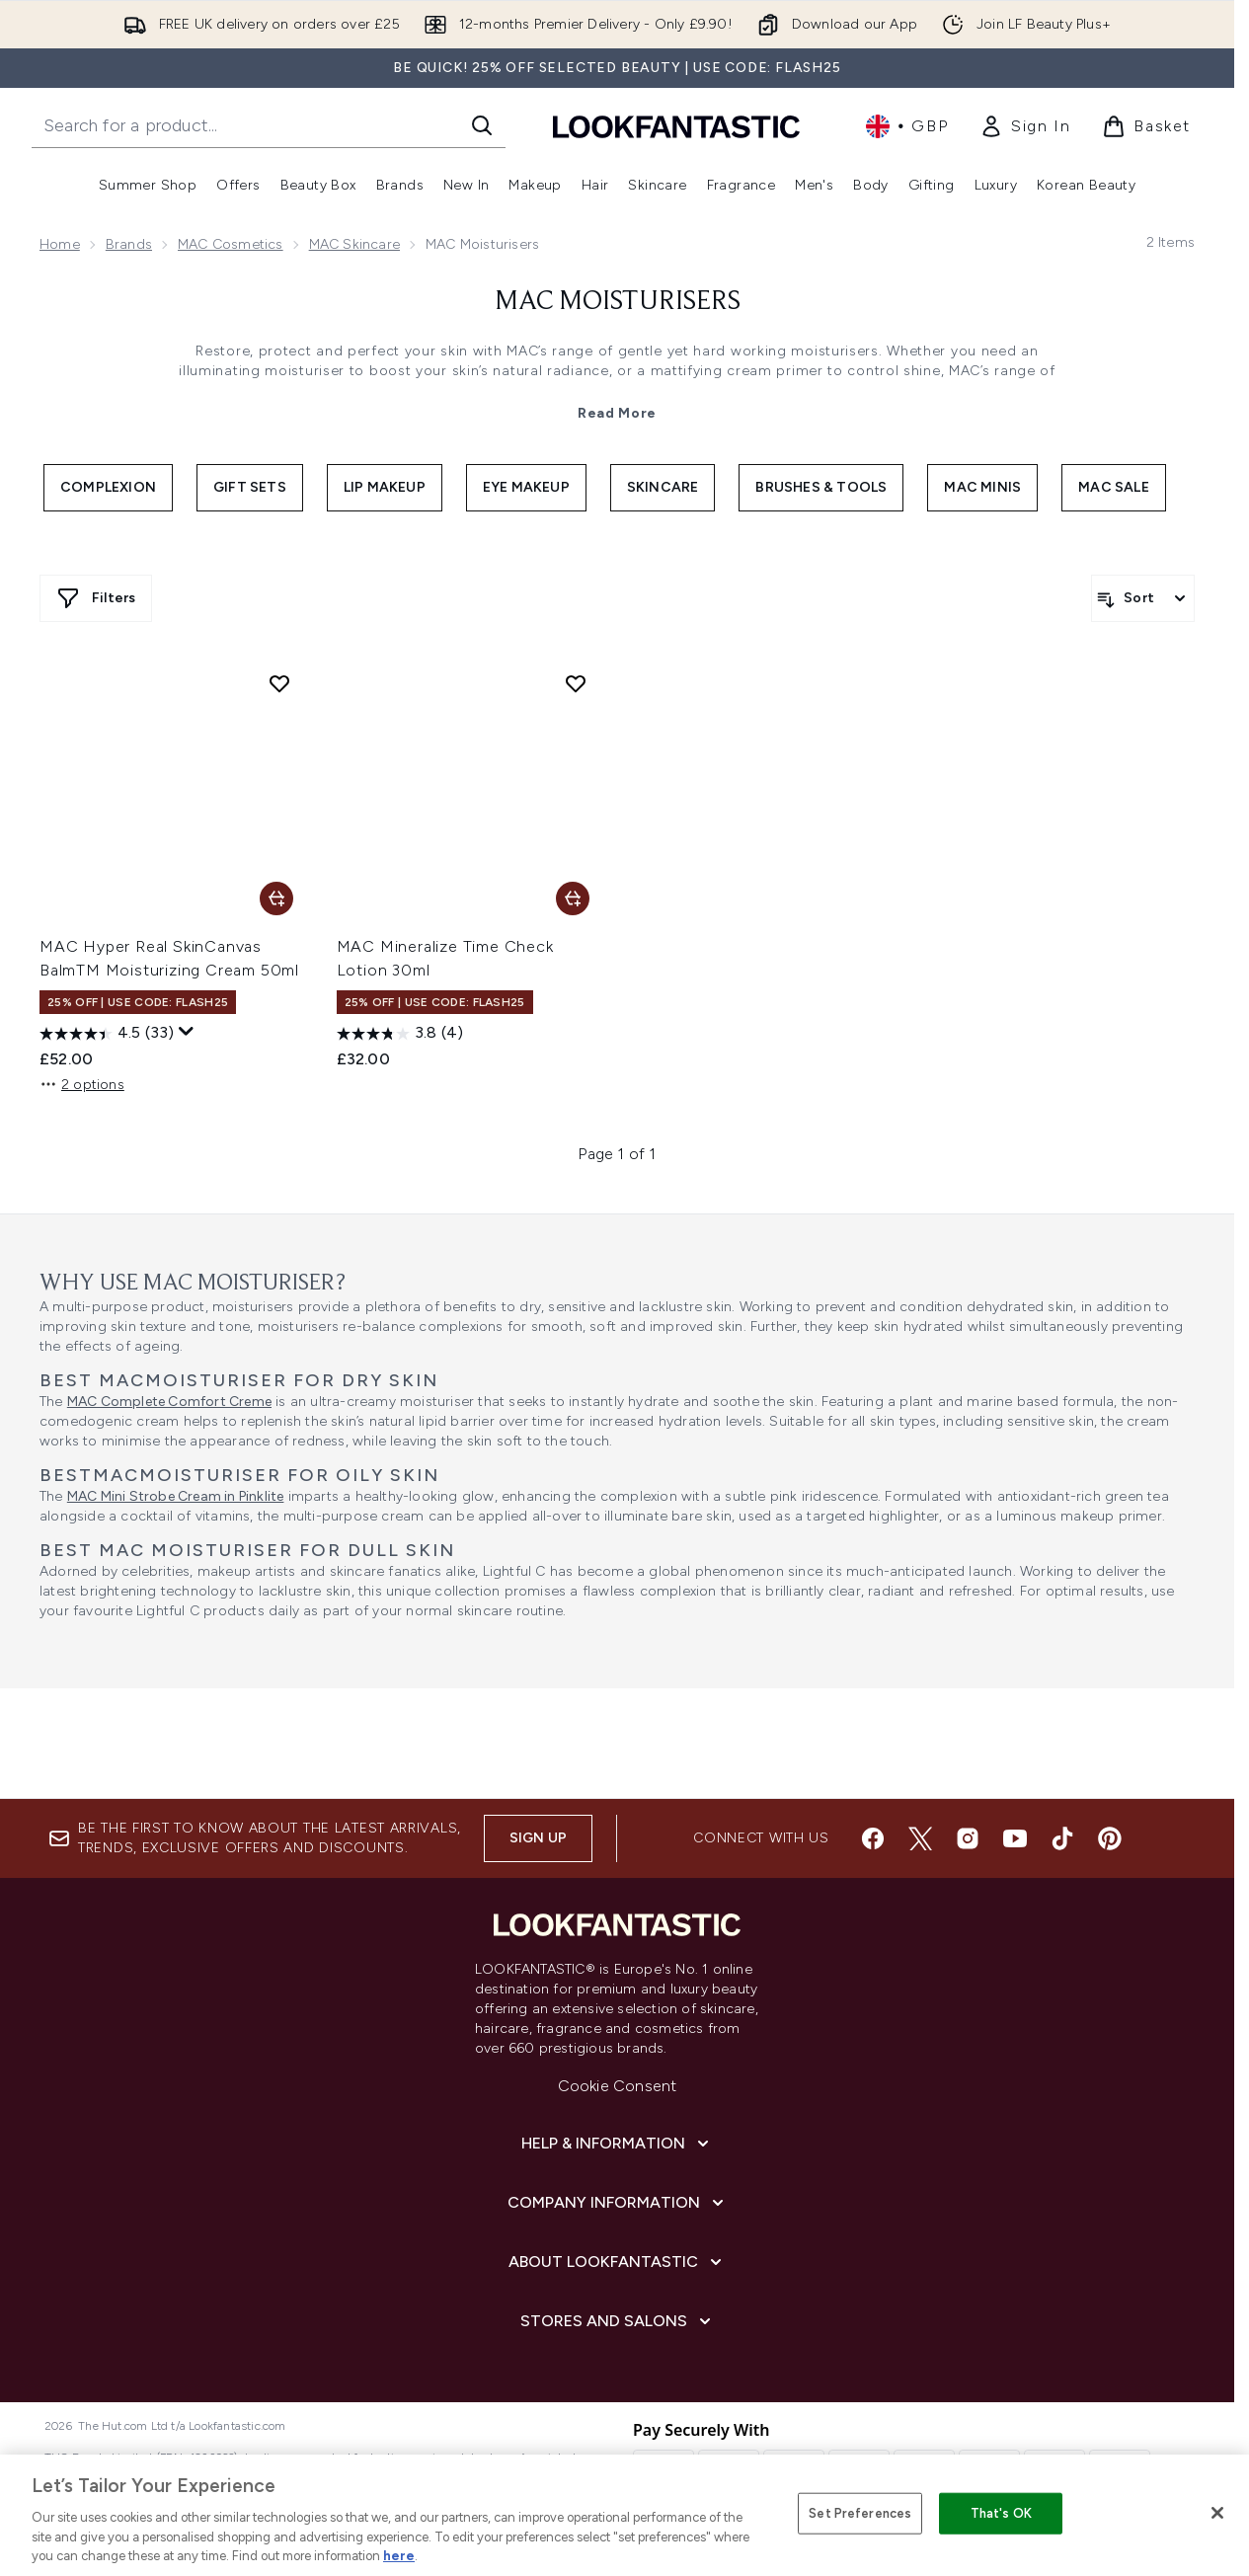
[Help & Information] (617, 2143)
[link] (1025, 126)
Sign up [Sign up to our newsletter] (538, 1838)
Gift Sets (249, 487)
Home (59, 244)
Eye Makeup (526, 487)
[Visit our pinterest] (1109, 1838)
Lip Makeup (385, 487)
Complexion (108, 487)
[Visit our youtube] (1015, 1838)
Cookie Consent (617, 2085)
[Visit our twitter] (920, 1838)
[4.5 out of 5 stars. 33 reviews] (106, 1034)
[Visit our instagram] (967, 1838)
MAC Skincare (354, 244)
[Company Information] (617, 2203)
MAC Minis (982, 487)
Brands (129, 244)
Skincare (663, 487)
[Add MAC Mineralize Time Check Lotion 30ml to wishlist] (575, 683)
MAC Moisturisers (618, 302)
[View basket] (1146, 126)
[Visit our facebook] (873, 1838)
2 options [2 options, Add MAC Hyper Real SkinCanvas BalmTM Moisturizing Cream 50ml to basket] (81, 1084)
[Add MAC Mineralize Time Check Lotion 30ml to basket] (572, 898)
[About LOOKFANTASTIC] (617, 2262)
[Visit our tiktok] (1062, 1838)
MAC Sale (1113, 487)
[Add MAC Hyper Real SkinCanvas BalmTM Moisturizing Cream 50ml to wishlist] (279, 683)
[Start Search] (482, 125)
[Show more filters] (95, 598)
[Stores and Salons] (617, 2321)
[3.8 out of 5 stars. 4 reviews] (400, 1034)
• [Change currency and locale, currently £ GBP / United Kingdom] (907, 126)
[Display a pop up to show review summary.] (186, 1032)
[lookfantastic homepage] (676, 126)
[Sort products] (1143, 598)
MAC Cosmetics (230, 244)
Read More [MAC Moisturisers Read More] (617, 413)
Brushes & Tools (821, 487)
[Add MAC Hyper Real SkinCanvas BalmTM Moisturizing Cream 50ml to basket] (276, 898)
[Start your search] (269, 125)
